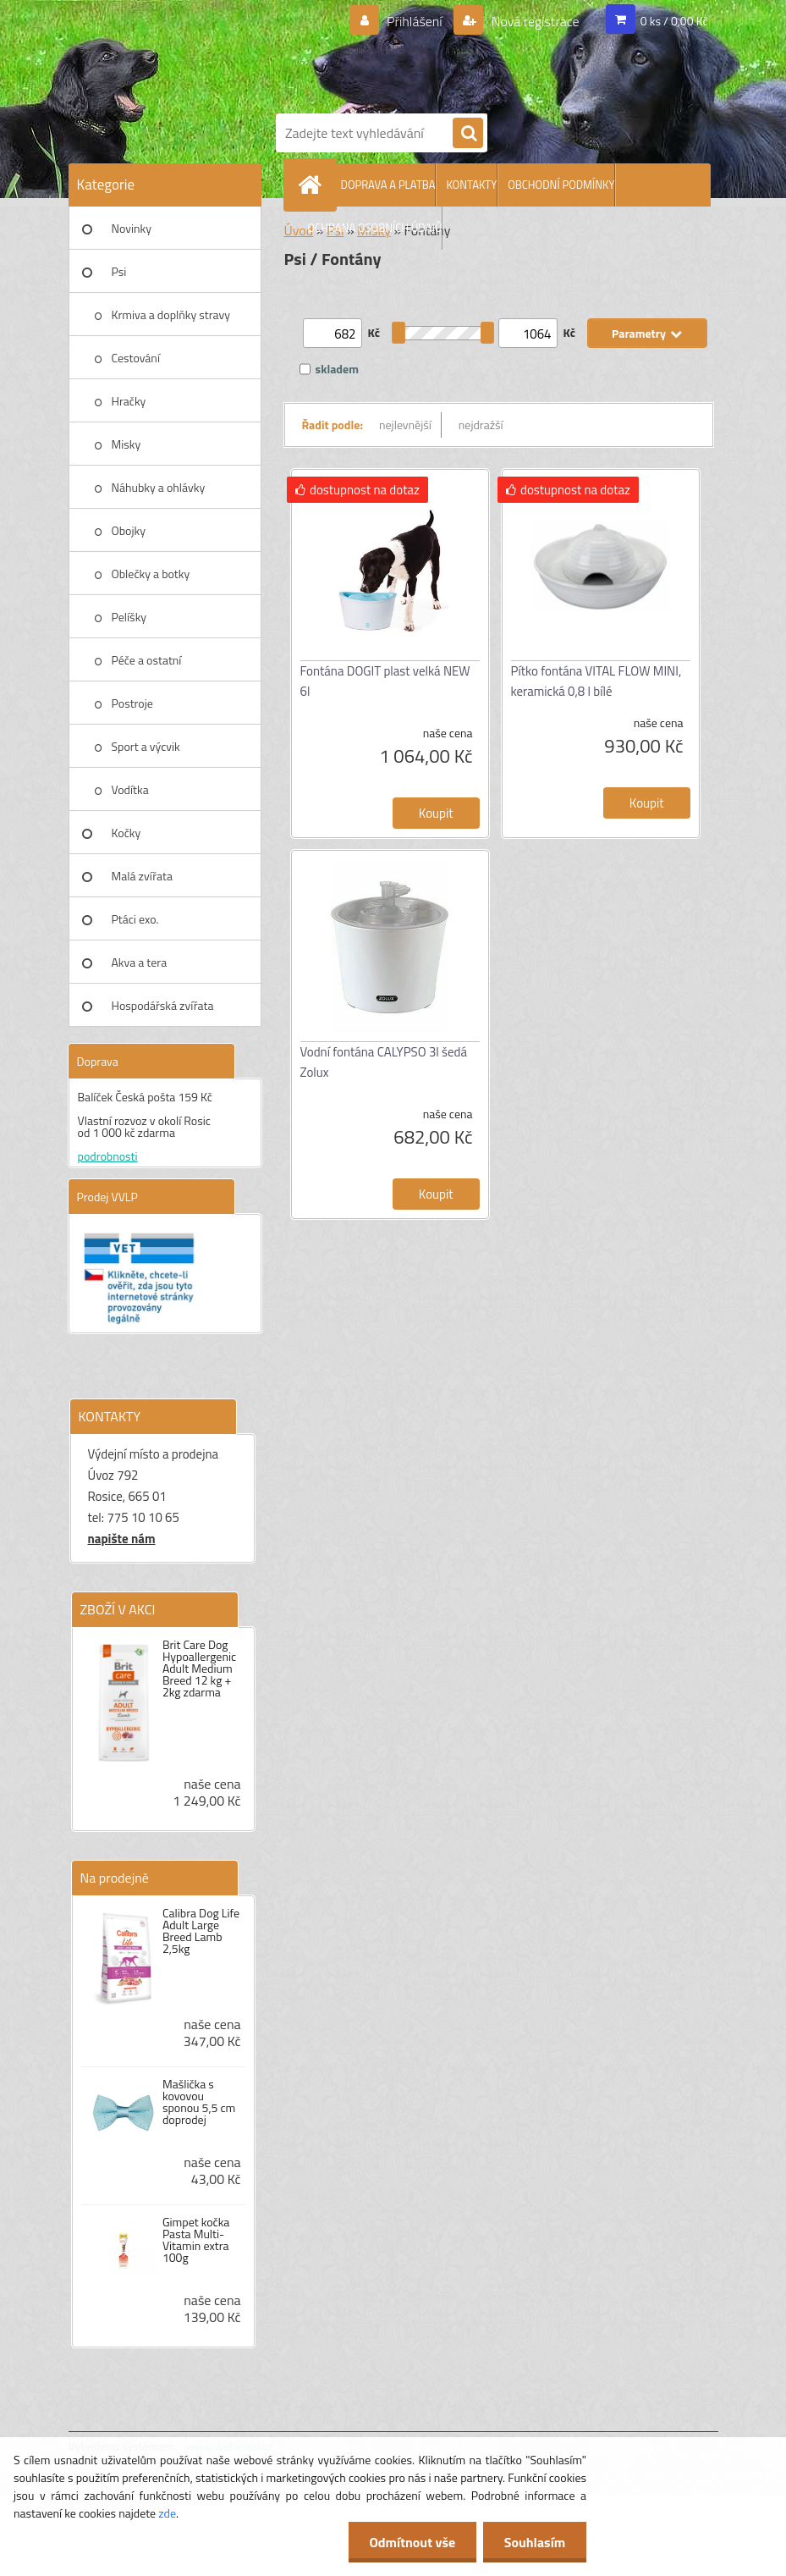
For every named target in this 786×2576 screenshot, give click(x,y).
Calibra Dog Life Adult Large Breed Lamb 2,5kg (200, 1931)
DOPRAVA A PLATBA (388, 184)
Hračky (129, 401)
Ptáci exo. (135, 919)
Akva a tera (140, 962)
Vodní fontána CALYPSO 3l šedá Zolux (384, 1062)
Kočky (126, 832)
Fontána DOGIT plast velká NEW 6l (385, 681)
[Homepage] (314, 184)
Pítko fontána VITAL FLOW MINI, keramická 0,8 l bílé (596, 681)
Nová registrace (534, 21)
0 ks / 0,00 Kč (674, 21)
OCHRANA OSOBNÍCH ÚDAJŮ (375, 227)
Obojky (129, 530)
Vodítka (130, 789)
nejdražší (481, 424)
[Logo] (491, 53)
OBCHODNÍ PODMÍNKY (561, 184)
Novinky (131, 228)
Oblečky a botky (151, 573)
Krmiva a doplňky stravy (171, 314)
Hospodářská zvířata (163, 1005)
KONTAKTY (471, 184)
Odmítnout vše (412, 2542)
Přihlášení (414, 21)
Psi (119, 271)
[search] (468, 134)
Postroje (132, 703)
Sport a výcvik (146, 746)
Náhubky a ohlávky (159, 487)
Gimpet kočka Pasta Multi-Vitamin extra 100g (196, 2240)
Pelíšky (129, 617)
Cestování (136, 358)
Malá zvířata (142, 876)
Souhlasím (534, 2542)
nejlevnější (405, 424)
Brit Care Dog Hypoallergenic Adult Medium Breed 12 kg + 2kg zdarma (199, 1668)
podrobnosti (108, 1156)
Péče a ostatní (147, 660)
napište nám (122, 1538)
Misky (126, 444)
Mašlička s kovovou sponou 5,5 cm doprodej (198, 2102)
